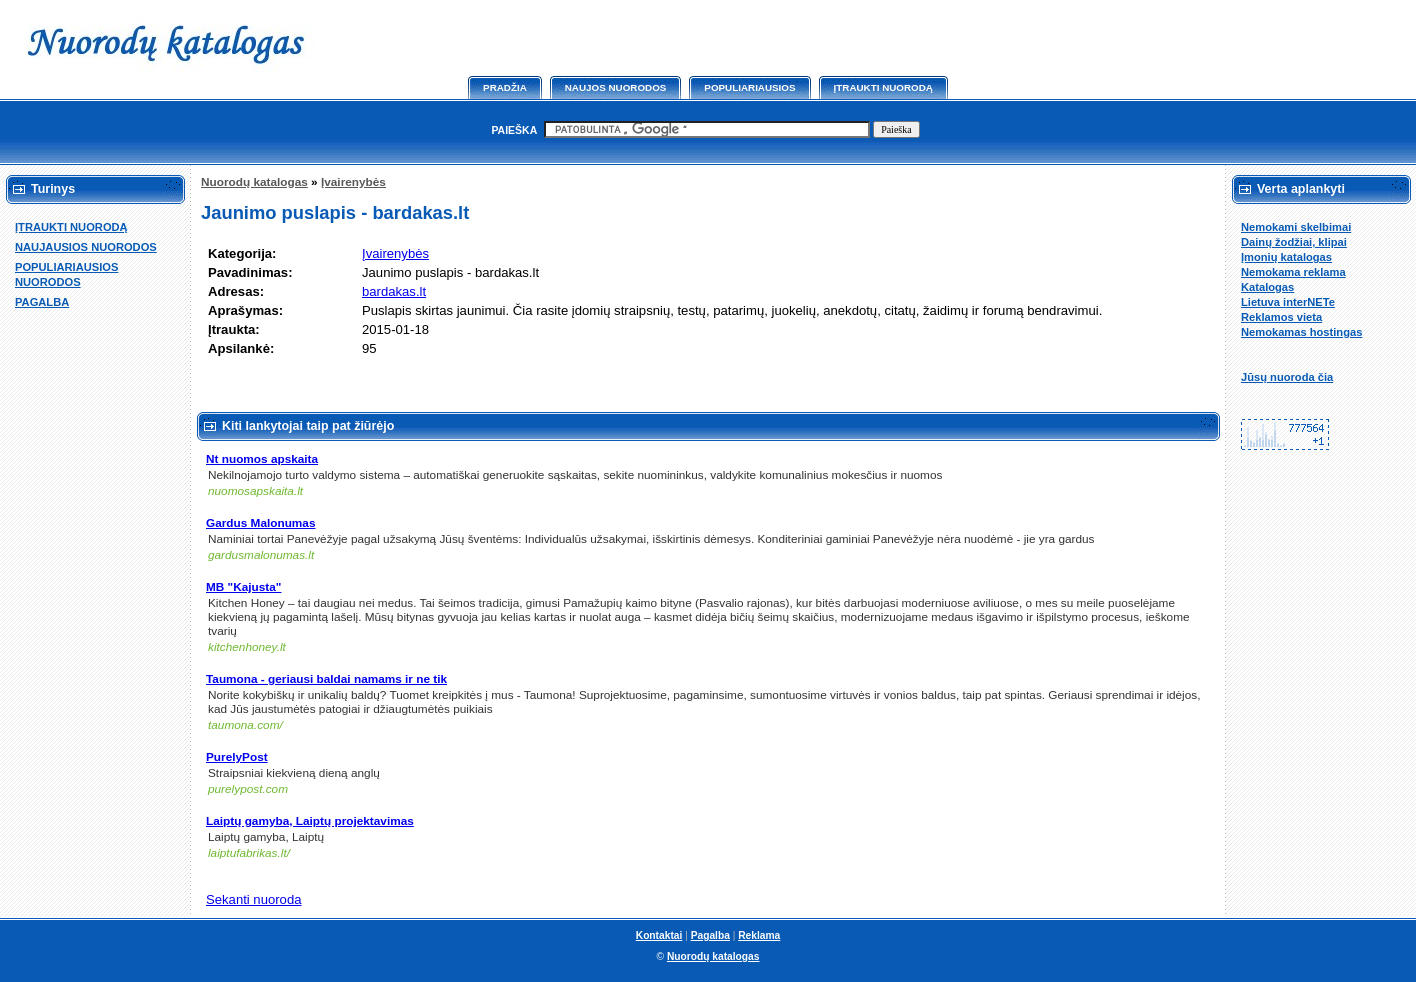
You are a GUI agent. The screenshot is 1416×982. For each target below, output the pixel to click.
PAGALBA (42, 302)
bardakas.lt (394, 291)
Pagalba (710, 935)
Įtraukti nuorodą (883, 87)
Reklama (759, 935)
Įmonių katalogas (1286, 257)
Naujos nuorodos (616, 87)
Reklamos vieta (1281, 317)
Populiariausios (749, 87)
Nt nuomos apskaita (262, 459)
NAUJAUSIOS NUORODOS (86, 247)
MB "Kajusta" (243, 587)
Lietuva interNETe (1288, 302)
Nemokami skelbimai (1296, 227)
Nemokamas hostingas (1301, 332)
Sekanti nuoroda (253, 899)
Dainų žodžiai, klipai (1294, 242)
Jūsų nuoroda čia (1287, 377)
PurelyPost (237, 757)
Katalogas (1267, 287)
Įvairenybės (353, 182)
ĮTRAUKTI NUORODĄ (71, 227)
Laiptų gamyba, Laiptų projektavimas (310, 821)
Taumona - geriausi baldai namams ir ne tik (326, 679)
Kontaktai (659, 935)
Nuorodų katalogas (254, 182)
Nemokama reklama (1293, 272)
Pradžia (505, 87)
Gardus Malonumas (260, 523)
